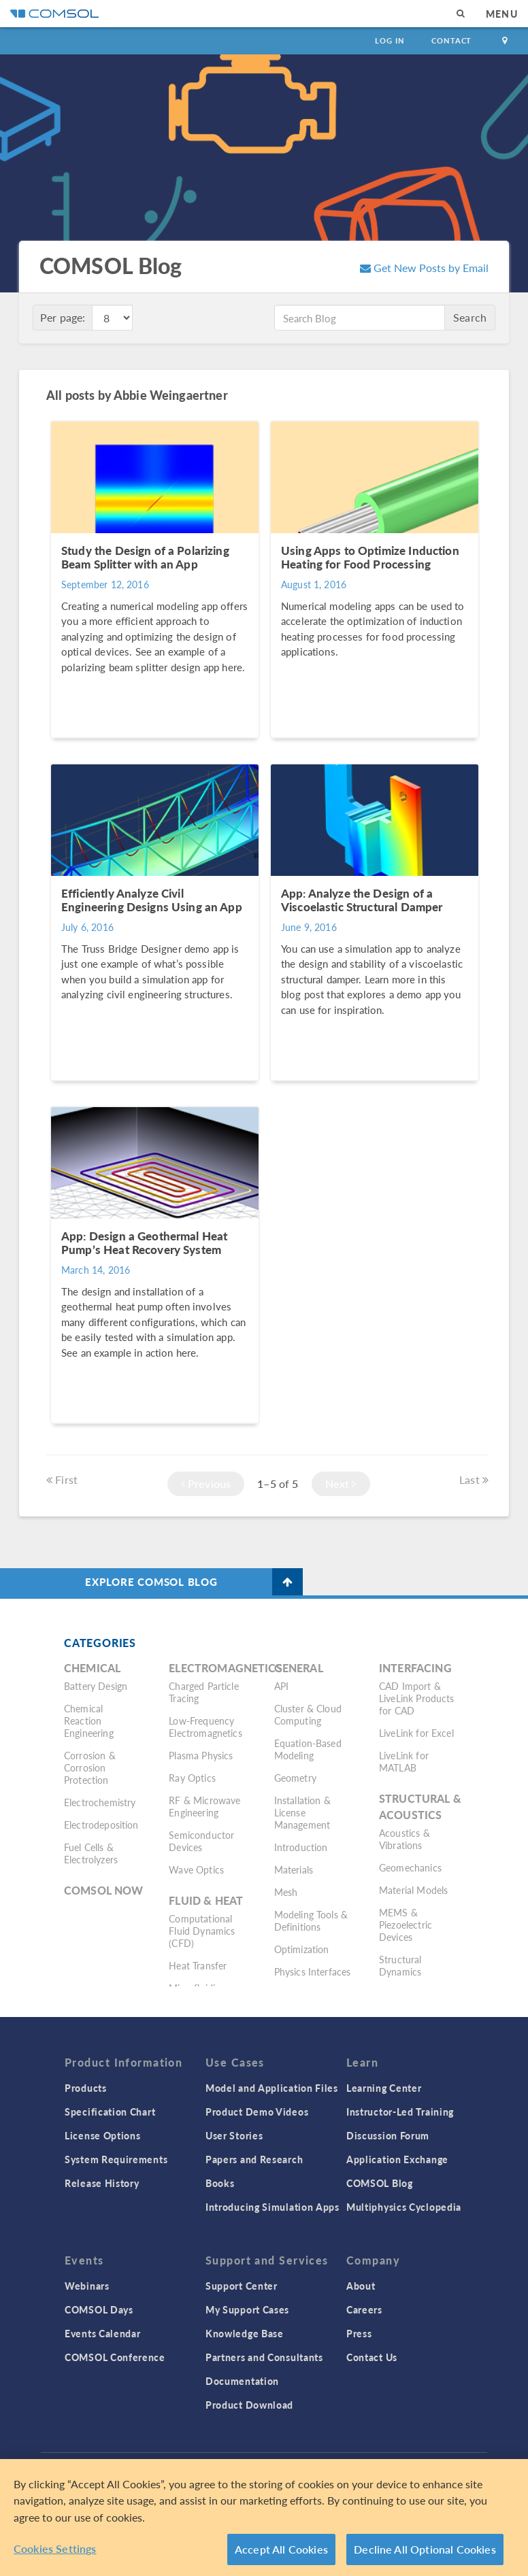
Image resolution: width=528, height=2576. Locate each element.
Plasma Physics (201, 1755)
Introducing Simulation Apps (272, 2207)
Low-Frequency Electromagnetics (205, 1727)
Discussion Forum (387, 2135)
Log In (389, 40)
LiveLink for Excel (416, 1733)
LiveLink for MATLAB (404, 1761)
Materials (293, 1869)
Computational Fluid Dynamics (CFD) (202, 1931)
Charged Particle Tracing (203, 1692)
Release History (102, 2183)
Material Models (413, 1890)
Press (359, 2333)
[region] (264, 2517)
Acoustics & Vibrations (404, 1839)
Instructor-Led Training (400, 2111)
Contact (451, 40)
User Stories (234, 2135)
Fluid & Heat (206, 1900)
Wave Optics (196, 1869)
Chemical (92, 1668)
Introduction (301, 1847)
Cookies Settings (55, 2548)
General (298, 1668)
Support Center (241, 2285)
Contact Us (371, 2357)
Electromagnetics (225, 1668)
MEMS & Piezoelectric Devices (405, 1924)
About (361, 2285)
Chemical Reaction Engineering (89, 1720)
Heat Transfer (198, 1965)
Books (220, 2183)
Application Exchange (397, 2159)
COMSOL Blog (379, 2183)
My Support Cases (247, 2309)
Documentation (242, 2381)
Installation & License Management (302, 1812)
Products (86, 2088)
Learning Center (384, 2088)
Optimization (301, 1949)
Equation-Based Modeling (308, 1749)
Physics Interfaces (312, 1971)
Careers (364, 2309)
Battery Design (95, 1686)
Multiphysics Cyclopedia (403, 2207)
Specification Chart (110, 2111)
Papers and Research (254, 2159)
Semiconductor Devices (201, 1841)
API (281, 1686)
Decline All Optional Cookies (425, 2549)
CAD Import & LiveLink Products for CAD (417, 1698)
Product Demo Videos (256, 2111)
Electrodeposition (101, 1824)
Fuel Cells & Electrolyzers (91, 1853)
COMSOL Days (99, 2309)
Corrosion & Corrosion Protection (90, 1767)
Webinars (87, 2285)
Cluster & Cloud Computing (308, 1714)
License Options (103, 2135)
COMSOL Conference (115, 2357)
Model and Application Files (271, 2088)
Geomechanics (410, 1867)
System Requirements (116, 2159)
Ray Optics (192, 1777)
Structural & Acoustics (420, 1807)
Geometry (295, 1777)
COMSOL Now (104, 1890)
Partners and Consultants (264, 2357)
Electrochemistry (99, 1802)
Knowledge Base (244, 2333)
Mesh (286, 1892)
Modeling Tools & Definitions (311, 1920)
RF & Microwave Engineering (204, 1806)
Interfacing (415, 1668)
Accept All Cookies (281, 2549)
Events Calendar (103, 2333)
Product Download (249, 2404)
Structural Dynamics (400, 1965)
